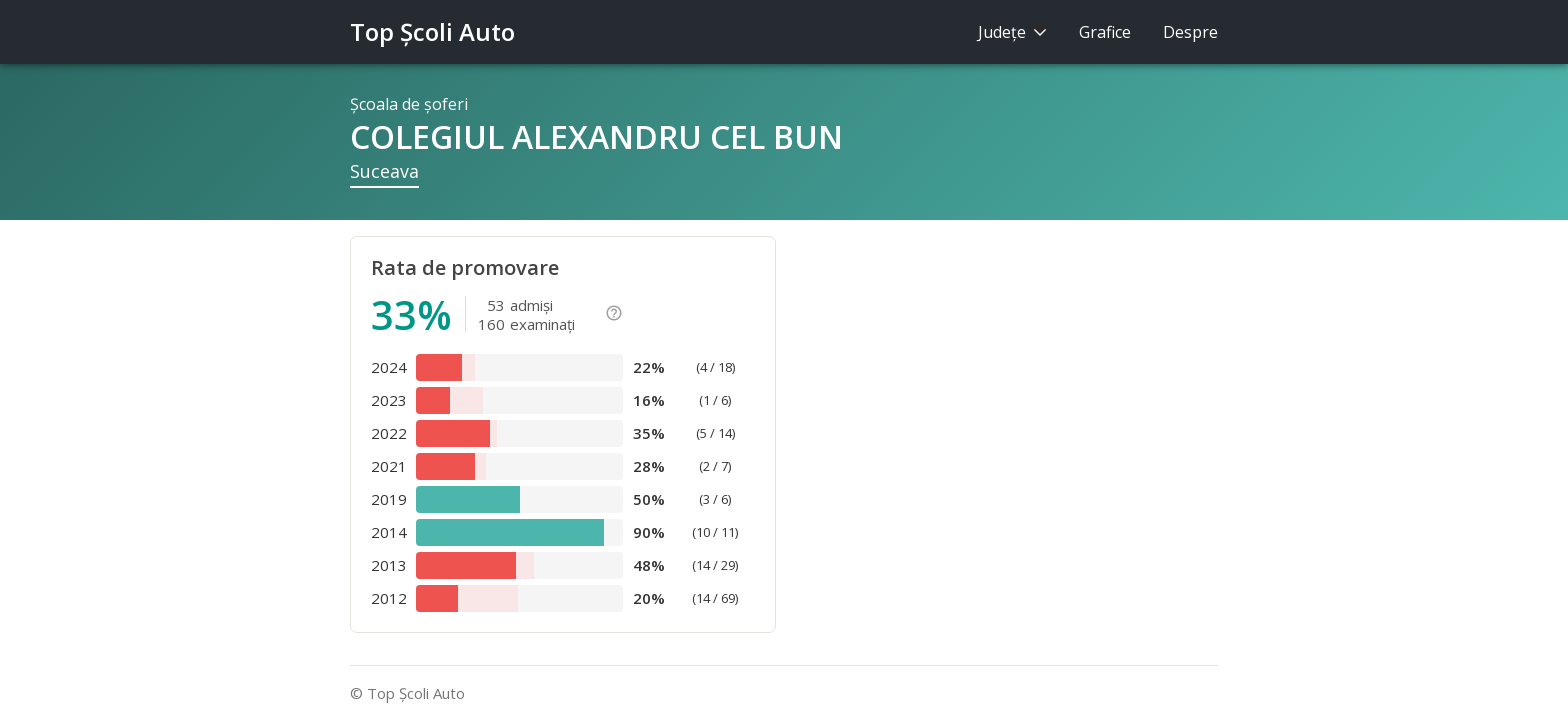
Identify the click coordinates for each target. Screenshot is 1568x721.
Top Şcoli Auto (432, 31)
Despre (1190, 32)
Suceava (384, 171)
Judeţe (1012, 32)
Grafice (1105, 32)
